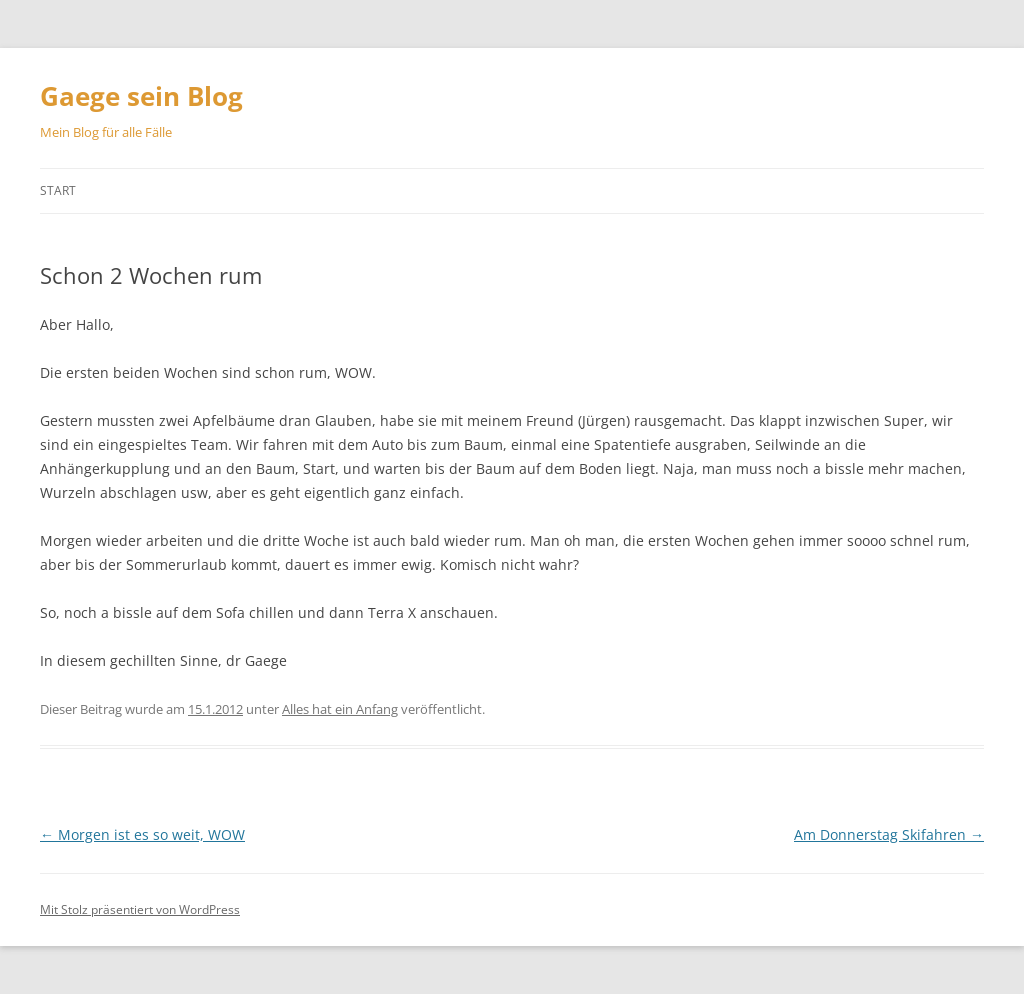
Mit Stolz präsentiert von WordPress (140, 909)
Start (58, 190)
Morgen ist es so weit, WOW (142, 834)
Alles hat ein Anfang (340, 709)
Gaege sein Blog (141, 96)
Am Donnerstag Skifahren (889, 834)
